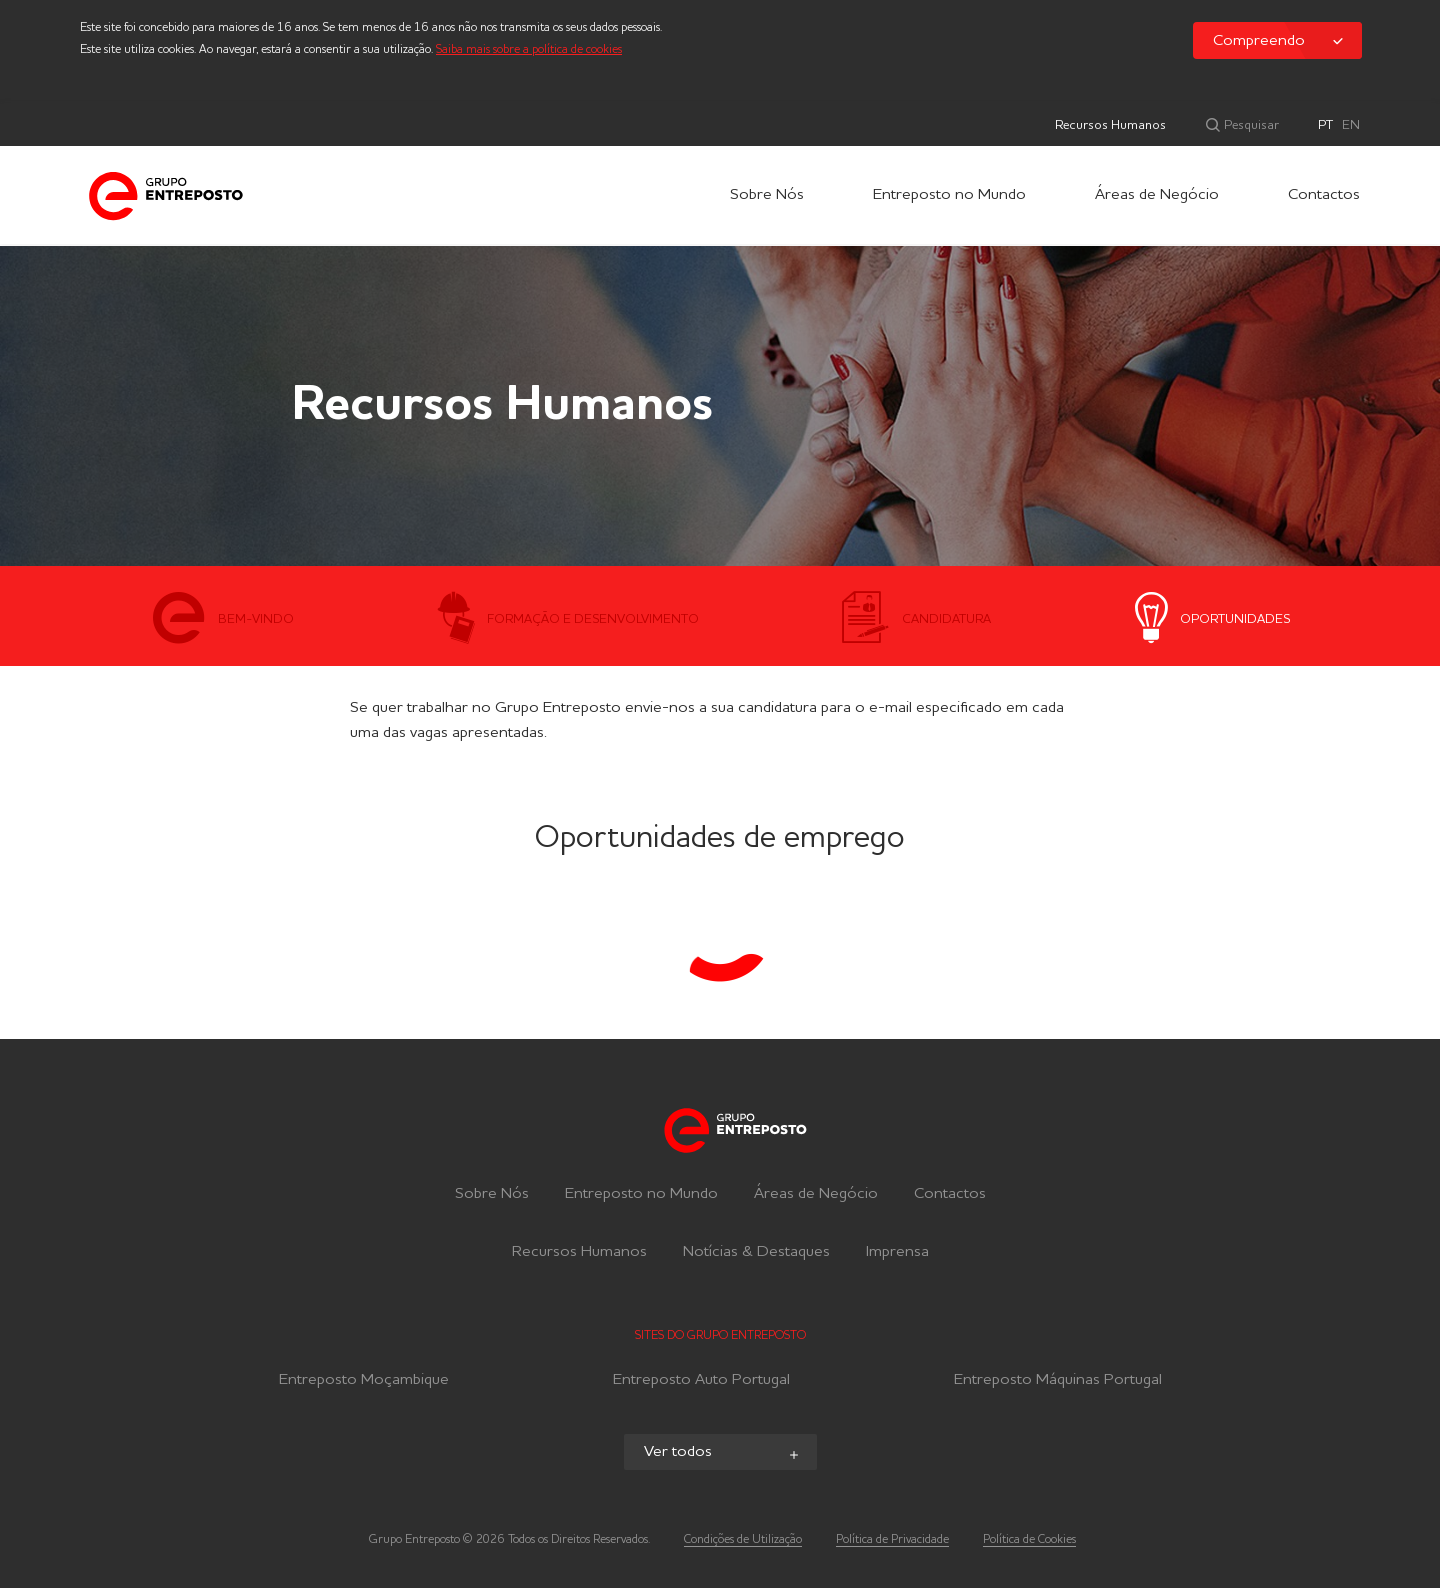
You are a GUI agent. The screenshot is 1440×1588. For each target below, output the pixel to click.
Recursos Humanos (1110, 125)
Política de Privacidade (892, 1540)
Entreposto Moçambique (364, 1382)
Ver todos (723, 1453)
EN (1351, 125)
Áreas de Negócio (1157, 195)
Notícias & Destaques (756, 1252)
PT (1325, 125)
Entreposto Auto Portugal (701, 1382)
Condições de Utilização (743, 1540)
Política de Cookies (1029, 1540)
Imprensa (897, 1252)
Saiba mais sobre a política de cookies (529, 50)
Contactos (1324, 195)
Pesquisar (1250, 125)
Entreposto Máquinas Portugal (1058, 1382)
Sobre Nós (767, 195)
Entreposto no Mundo (949, 195)
